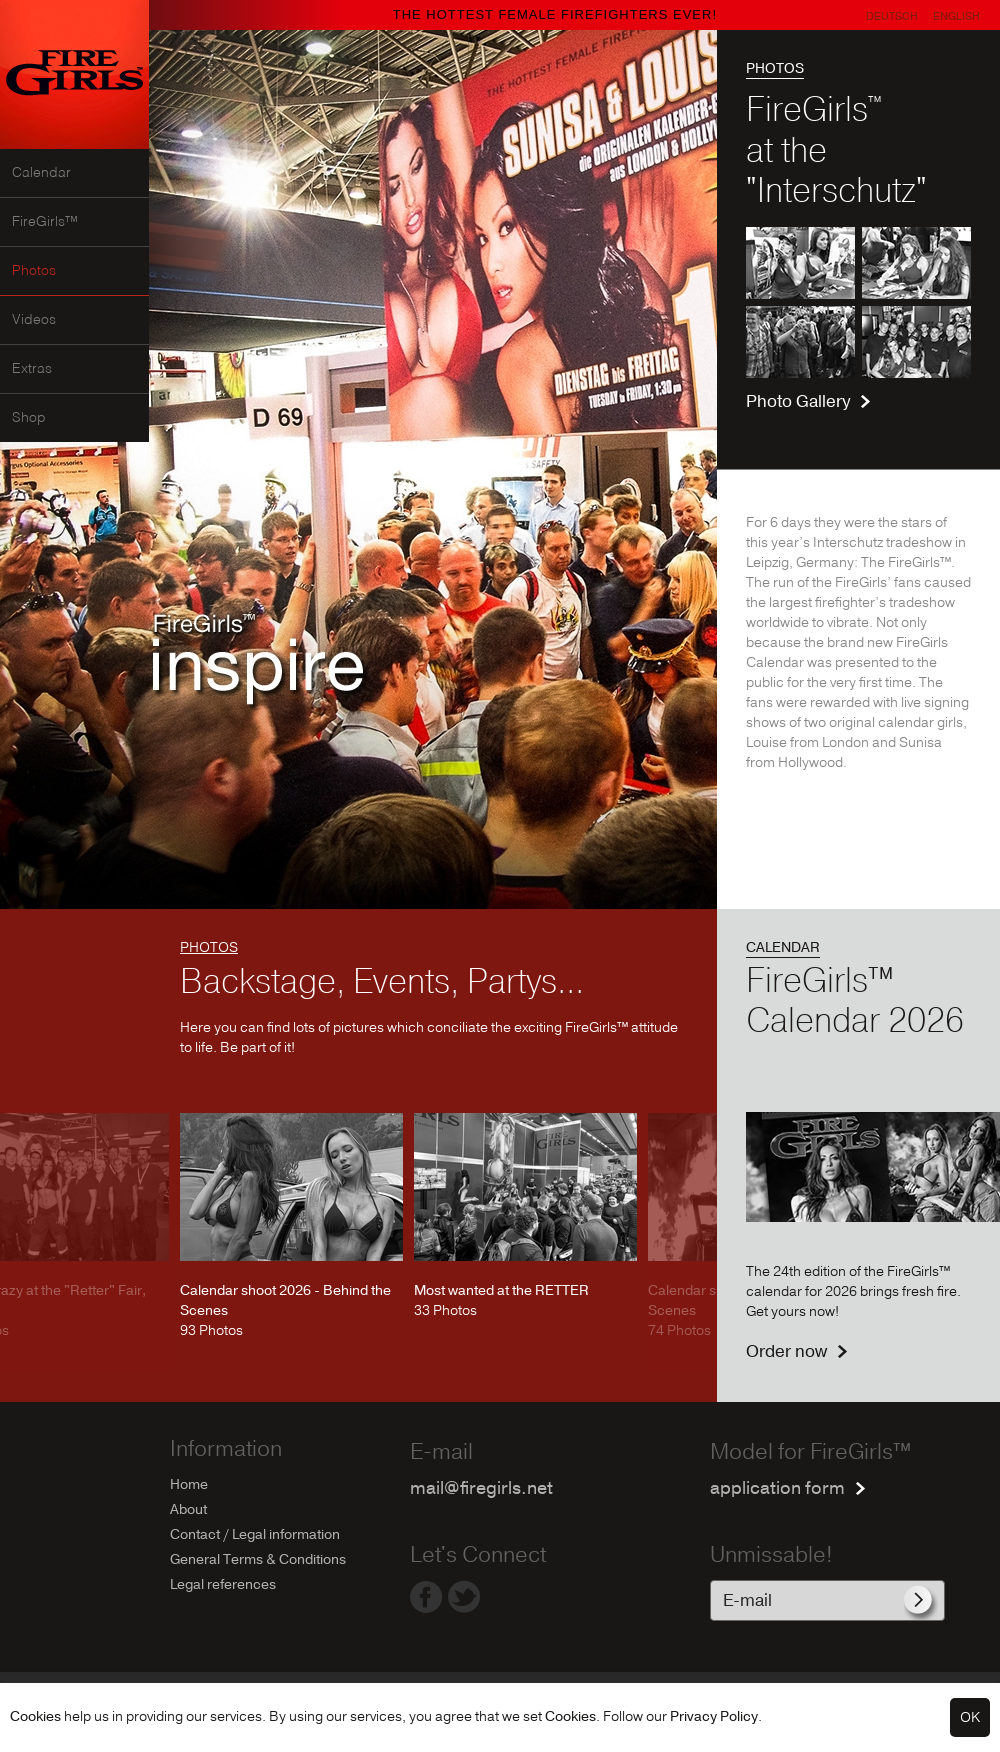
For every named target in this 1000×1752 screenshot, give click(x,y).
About (188, 1509)
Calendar (41, 173)
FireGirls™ (45, 222)
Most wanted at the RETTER (501, 1290)
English (956, 16)
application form (777, 1488)
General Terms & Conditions (258, 1559)
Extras (32, 369)
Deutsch (892, 16)
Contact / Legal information (255, 1534)
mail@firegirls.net (481, 1488)
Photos (34, 271)
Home (189, 1484)
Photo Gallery (798, 401)
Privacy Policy (714, 1716)
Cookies (35, 1716)
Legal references (223, 1584)
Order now (786, 1351)
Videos (34, 320)
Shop (29, 418)
